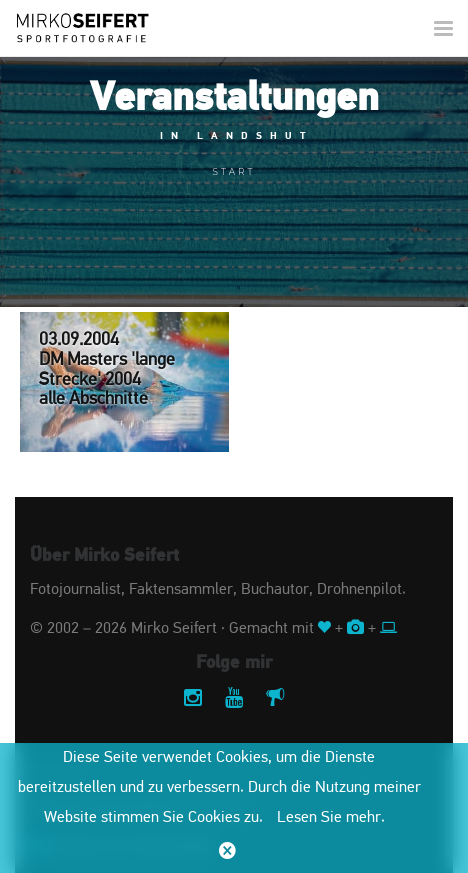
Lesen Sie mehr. (331, 818)
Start (234, 171)
